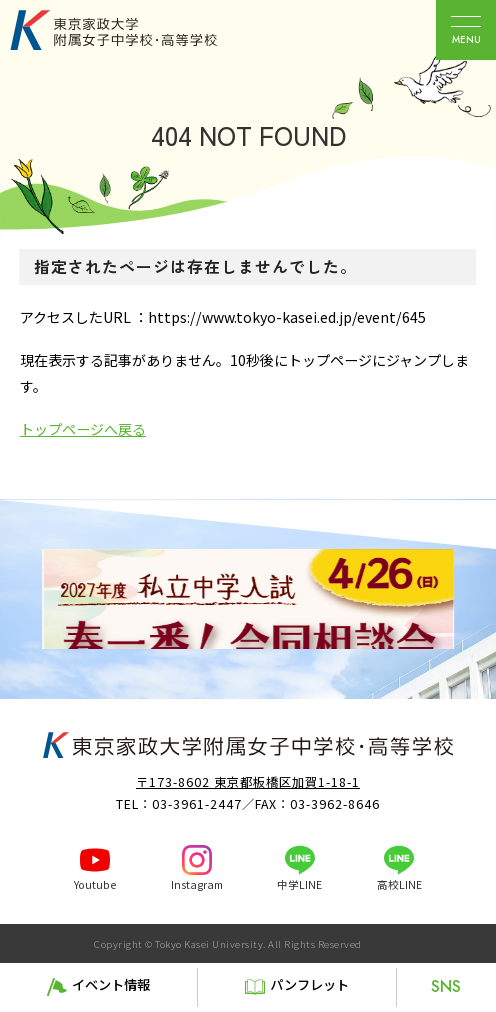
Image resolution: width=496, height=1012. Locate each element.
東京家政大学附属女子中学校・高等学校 (136, 30)
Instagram (197, 884)
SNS (446, 986)
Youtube (95, 884)
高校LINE (399, 884)
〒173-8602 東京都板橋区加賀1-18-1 (248, 782)
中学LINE (299, 884)
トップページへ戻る (83, 429)
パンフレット (309, 984)
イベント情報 (111, 984)
